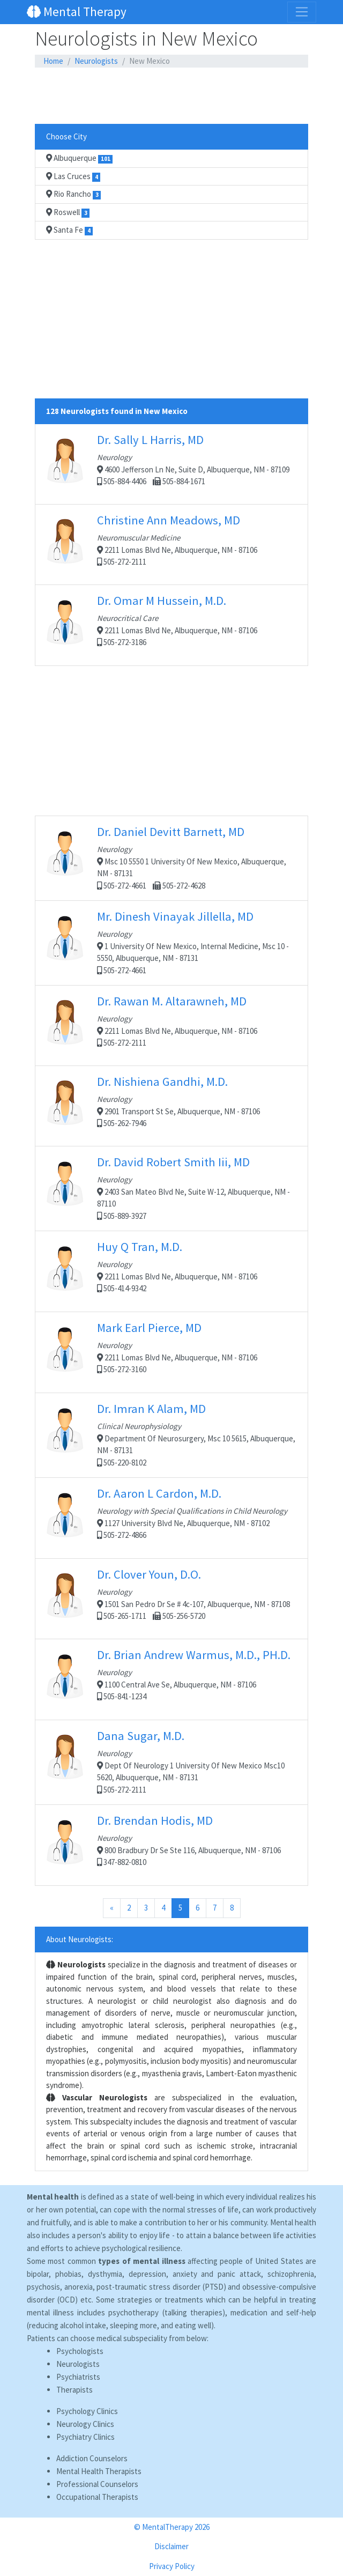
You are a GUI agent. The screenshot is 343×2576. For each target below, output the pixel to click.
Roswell (68, 212)
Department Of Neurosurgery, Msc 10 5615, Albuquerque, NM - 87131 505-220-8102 (171, 1434)
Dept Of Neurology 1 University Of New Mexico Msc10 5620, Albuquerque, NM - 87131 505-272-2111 (171, 1761)
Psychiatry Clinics (85, 2437)
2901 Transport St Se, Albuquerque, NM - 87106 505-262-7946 (171, 1105)
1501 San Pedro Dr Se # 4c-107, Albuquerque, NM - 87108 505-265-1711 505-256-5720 (171, 1598)
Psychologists (79, 2351)
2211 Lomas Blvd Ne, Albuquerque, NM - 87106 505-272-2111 (171, 544)
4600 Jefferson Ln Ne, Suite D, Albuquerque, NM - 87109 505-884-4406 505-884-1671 (171, 463)
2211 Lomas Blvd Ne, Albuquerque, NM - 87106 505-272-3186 (171, 625)
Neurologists (96, 61)
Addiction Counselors (92, 2458)
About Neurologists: (79, 1939)
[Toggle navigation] (301, 12)
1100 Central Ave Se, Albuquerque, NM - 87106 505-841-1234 (171, 1679)
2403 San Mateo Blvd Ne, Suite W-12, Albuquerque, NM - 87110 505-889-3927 (171, 1187)
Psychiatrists (78, 2377)
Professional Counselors (97, 2484)
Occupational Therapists (97, 2497)
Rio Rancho (73, 194)
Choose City (66, 136)
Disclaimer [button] (171, 2546)
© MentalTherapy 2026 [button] (172, 2527)
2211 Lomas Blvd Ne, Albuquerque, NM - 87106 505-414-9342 (171, 1271)
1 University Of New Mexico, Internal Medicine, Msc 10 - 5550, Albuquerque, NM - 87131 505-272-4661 (171, 942)
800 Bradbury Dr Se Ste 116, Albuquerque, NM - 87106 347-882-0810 (171, 1845)
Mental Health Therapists (98, 2471)
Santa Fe (69, 230)
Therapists (74, 2390)
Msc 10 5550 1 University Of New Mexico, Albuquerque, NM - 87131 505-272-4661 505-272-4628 (171, 857)
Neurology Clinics (85, 2424)
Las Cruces (73, 176)
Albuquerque (79, 158)
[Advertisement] (171, 96)
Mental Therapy (76, 11)
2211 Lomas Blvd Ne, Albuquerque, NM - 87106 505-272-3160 (171, 1352)
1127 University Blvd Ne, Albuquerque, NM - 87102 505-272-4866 (171, 1518)
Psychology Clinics (87, 2411)
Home (53, 61)
